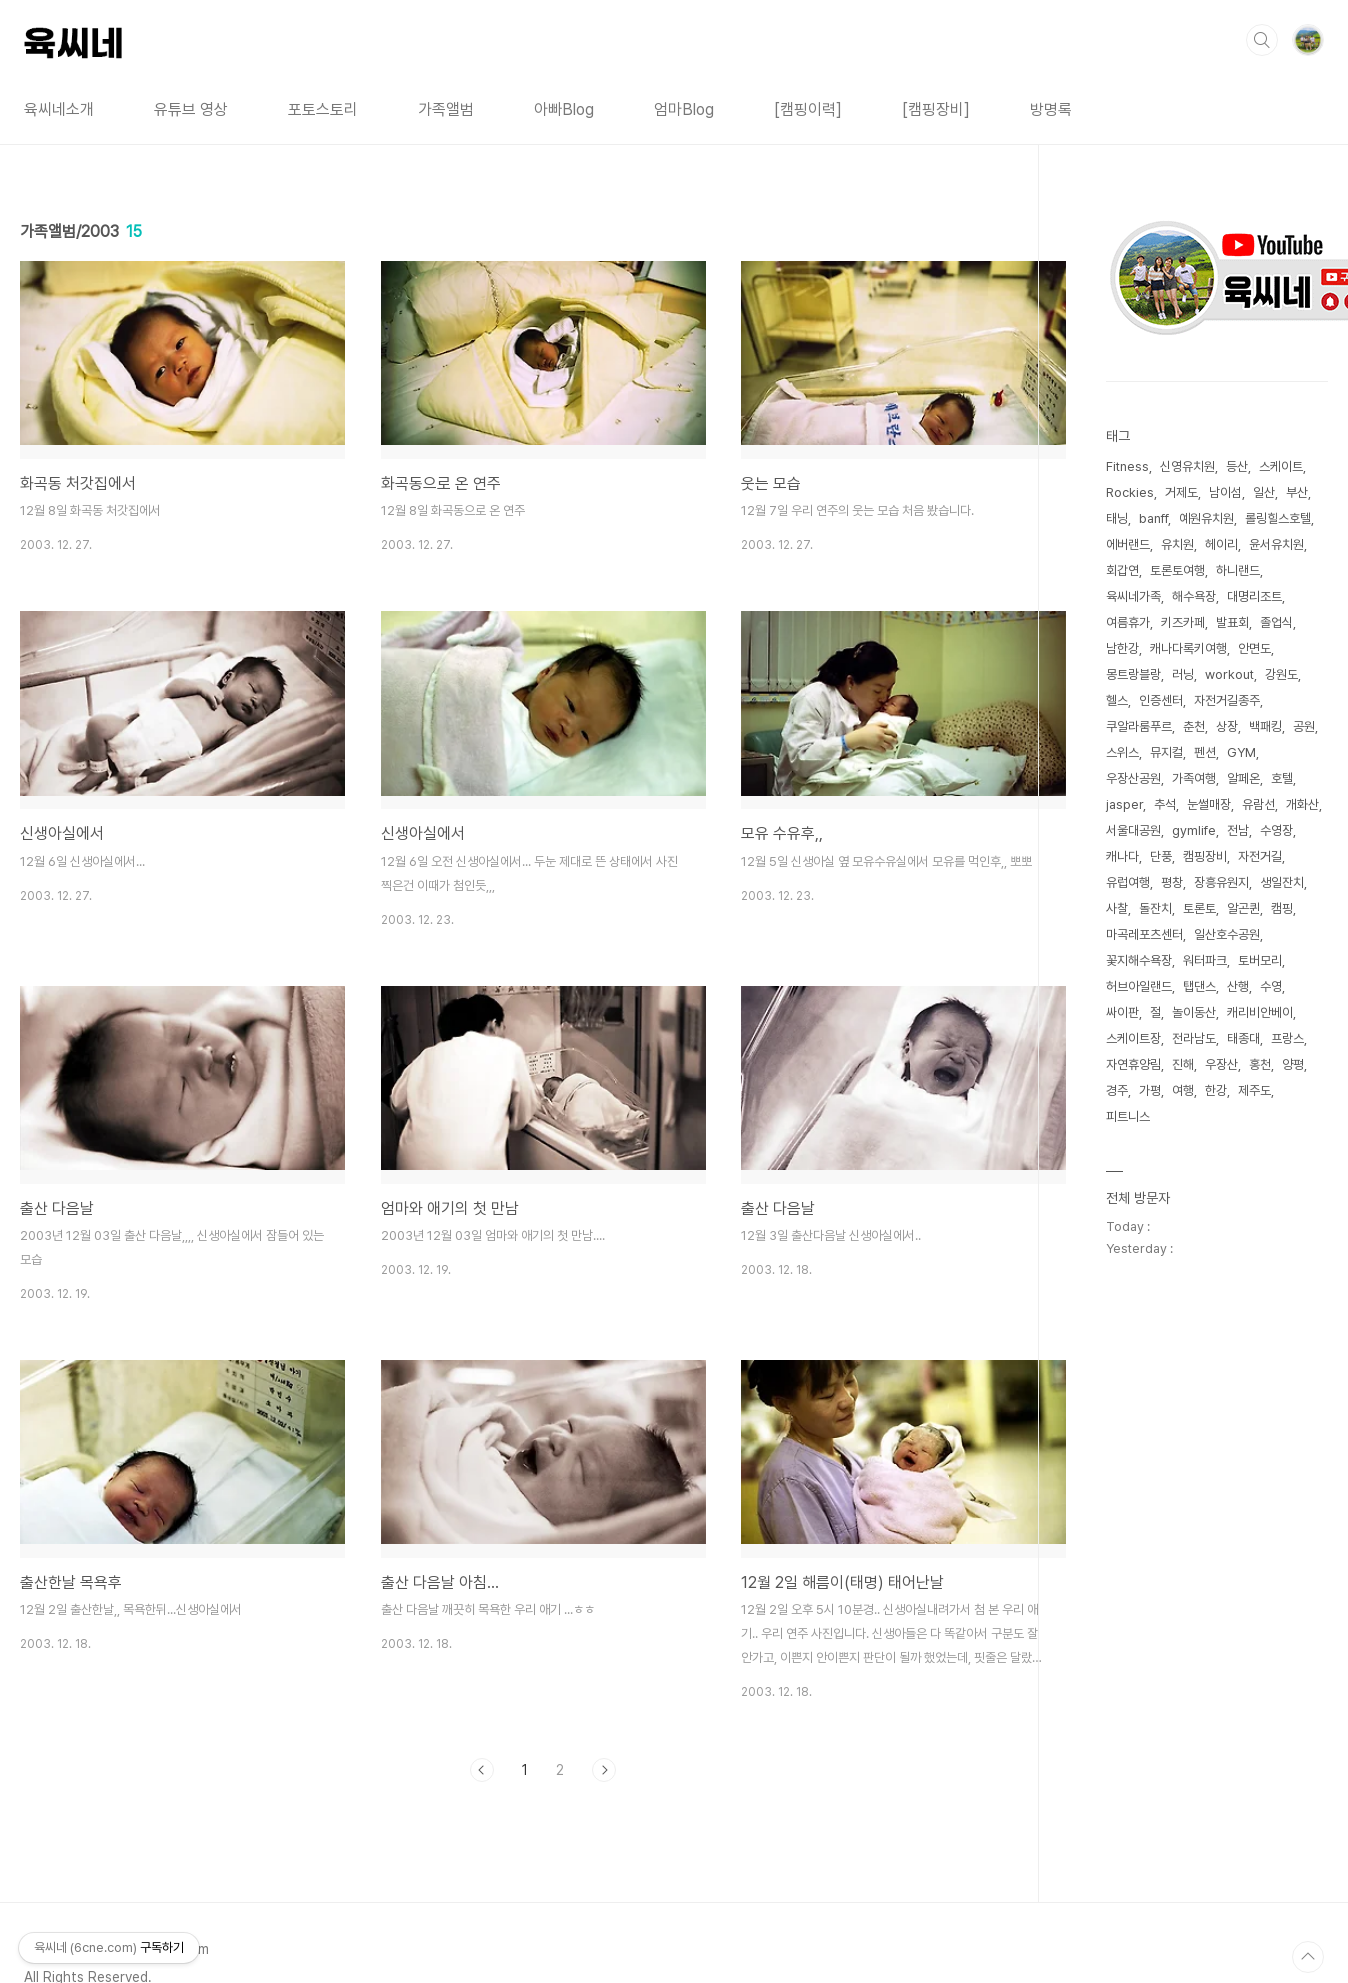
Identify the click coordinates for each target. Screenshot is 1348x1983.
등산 (1237, 466)
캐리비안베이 (1260, 1012)
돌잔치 (1155, 908)
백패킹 (1265, 726)
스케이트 (1281, 466)
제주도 (1254, 1090)
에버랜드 (1128, 544)
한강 (1216, 1090)
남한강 (1122, 648)
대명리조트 (1254, 596)
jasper (1124, 804)
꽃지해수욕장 (1139, 960)
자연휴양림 (1133, 1064)
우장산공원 (1133, 778)
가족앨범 (446, 109)
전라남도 (1194, 1038)
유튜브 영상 (191, 109)
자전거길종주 (1227, 700)
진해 (1183, 1064)
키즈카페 (1183, 622)
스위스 (1122, 752)
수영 (1271, 986)
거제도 (1181, 492)
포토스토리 (323, 109)
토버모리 (1260, 960)
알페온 (1243, 778)
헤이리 (1221, 544)
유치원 (1177, 544)
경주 (1117, 1090)
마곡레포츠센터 (1144, 934)
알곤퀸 (1243, 908)
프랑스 (1287, 1038)
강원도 (1281, 674)
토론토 (1199, 908)
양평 (1293, 1064)
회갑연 (1122, 570)
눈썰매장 (1209, 804)
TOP (1308, 1957)
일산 (1264, 492)
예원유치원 (1206, 518)
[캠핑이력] (808, 109)
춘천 (1194, 726)
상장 (1227, 726)
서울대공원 (1133, 830)
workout (1229, 674)
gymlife (1194, 830)
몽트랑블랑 (1133, 674)
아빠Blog (564, 109)
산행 (1238, 986)
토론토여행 (1177, 570)
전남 (1238, 830)
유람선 (1258, 804)
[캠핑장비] (936, 109)
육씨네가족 (1133, 596)
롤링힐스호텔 (1278, 518)
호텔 (1282, 778)
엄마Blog (684, 109)
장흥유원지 (1221, 882)
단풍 (1161, 856)
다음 (604, 1770)
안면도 (1254, 648)
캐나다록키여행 (1188, 648)
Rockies (1130, 492)
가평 (1150, 1090)
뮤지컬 (1166, 752)
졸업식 (1276, 622)
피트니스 (1128, 1116)
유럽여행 (1128, 882)
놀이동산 (1194, 1012)
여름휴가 (1128, 622)
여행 (1183, 1090)
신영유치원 (1187, 466)
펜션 (1205, 752)
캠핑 (1282, 908)
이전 (482, 1770)
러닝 (1183, 674)
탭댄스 (1199, 986)
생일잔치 (1282, 882)
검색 (1262, 40)
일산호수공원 (1227, 934)
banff (1153, 518)
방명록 (1051, 109)
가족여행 (1194, 778)
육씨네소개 (59, 109)
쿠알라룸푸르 (1139, 726)
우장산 (1221, 1064)
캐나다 (1122, 856)
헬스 (1117, 700)
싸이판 (1122, 1012)
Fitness (1127, 466)
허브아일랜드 (1139, 986)
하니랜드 (1238, 570)
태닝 (1117, 518)
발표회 (1232, 622)
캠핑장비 (1205, 856)
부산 (1297, 492)
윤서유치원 (1276, 544)
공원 (1304, 726)
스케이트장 (1133, 1038)
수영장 (1276, 830)
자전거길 (1260, 856)
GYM (1241, 752)
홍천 (1260, 1064)
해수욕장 (1194, 596)
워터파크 (1205, 960)
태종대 (1243, 1038)
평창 (1172, 882)
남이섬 (1225, 492)
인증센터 (1161, 700)
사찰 (1117, 908)
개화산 (1302, 804)
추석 (1165, 804)
